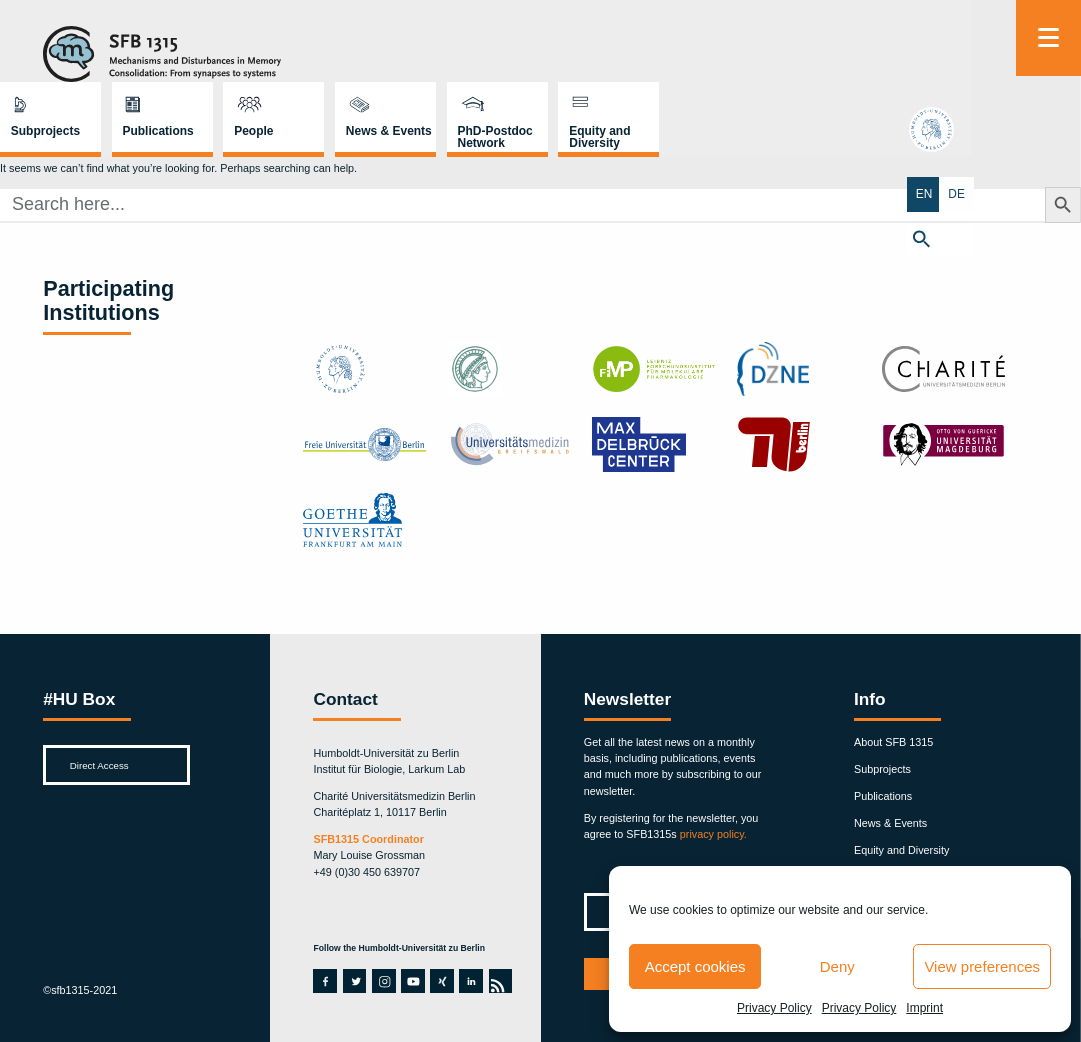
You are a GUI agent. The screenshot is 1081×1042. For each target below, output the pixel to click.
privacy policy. (713, 834)
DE (1064, 193)
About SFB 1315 (893, 742)
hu (1049, 134)
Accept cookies (695, 966)
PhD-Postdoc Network (819, 55)
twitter (355, 981)
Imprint (924, 1008)
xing (441, 981)
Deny (837, 966)
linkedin (470, 981)
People (577, 49)
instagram (384, 981)
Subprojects (369, 49)
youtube (412, 981)
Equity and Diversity (924, 55)
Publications (482, 49)
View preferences (982, 966)
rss (499, 981)
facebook (324, 981)
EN (1032, 193)
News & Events (713, 49)
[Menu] (1048, 38)
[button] (1048, 236)
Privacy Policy (774, 1008)
